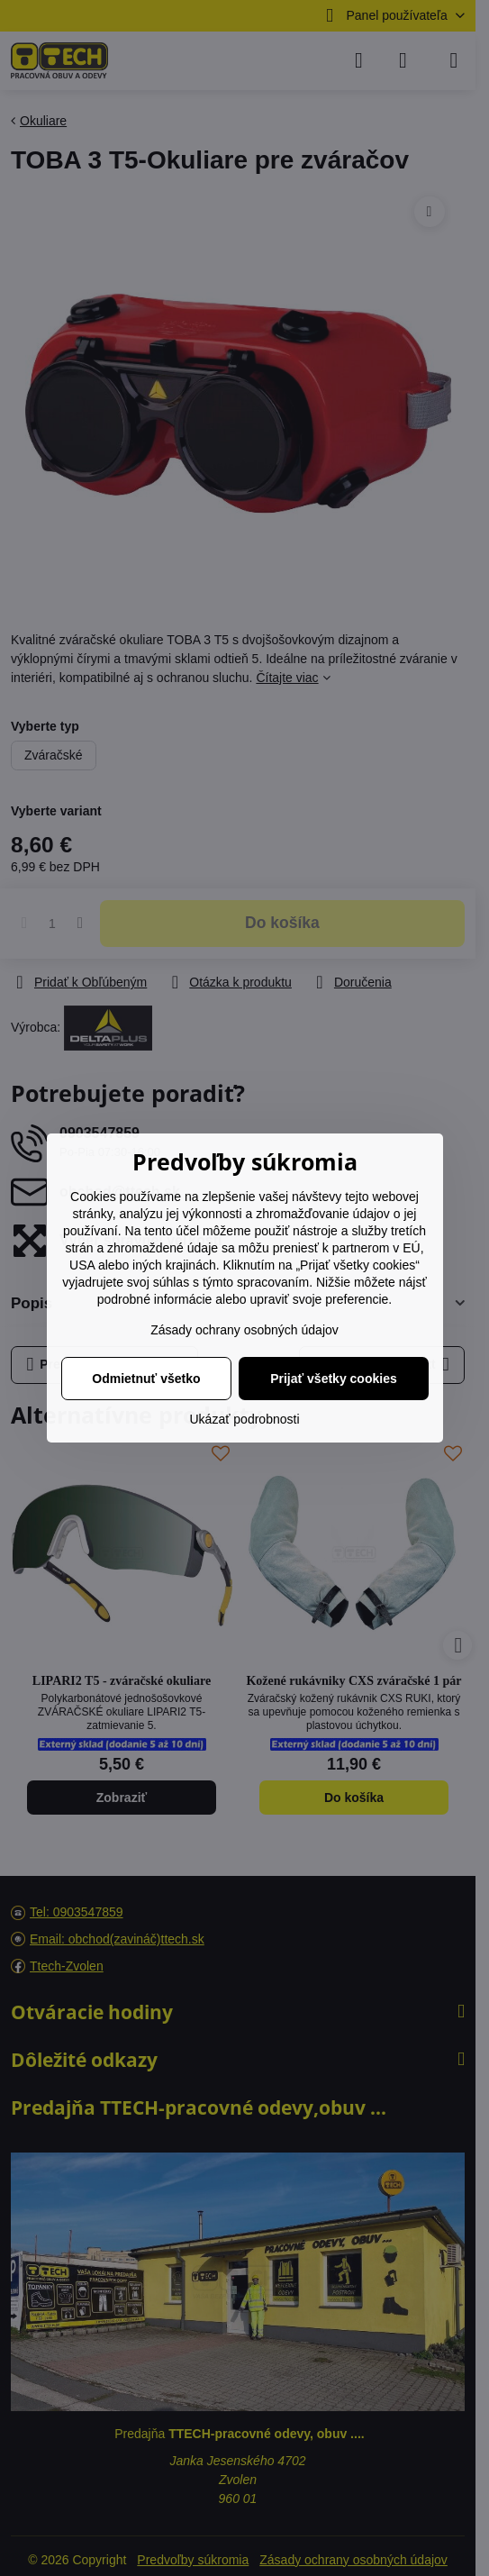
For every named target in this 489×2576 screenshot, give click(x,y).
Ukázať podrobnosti (245, 1419)
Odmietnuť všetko (146, 1378)
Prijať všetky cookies (333, 1378)
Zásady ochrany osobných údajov (244, 1330)
